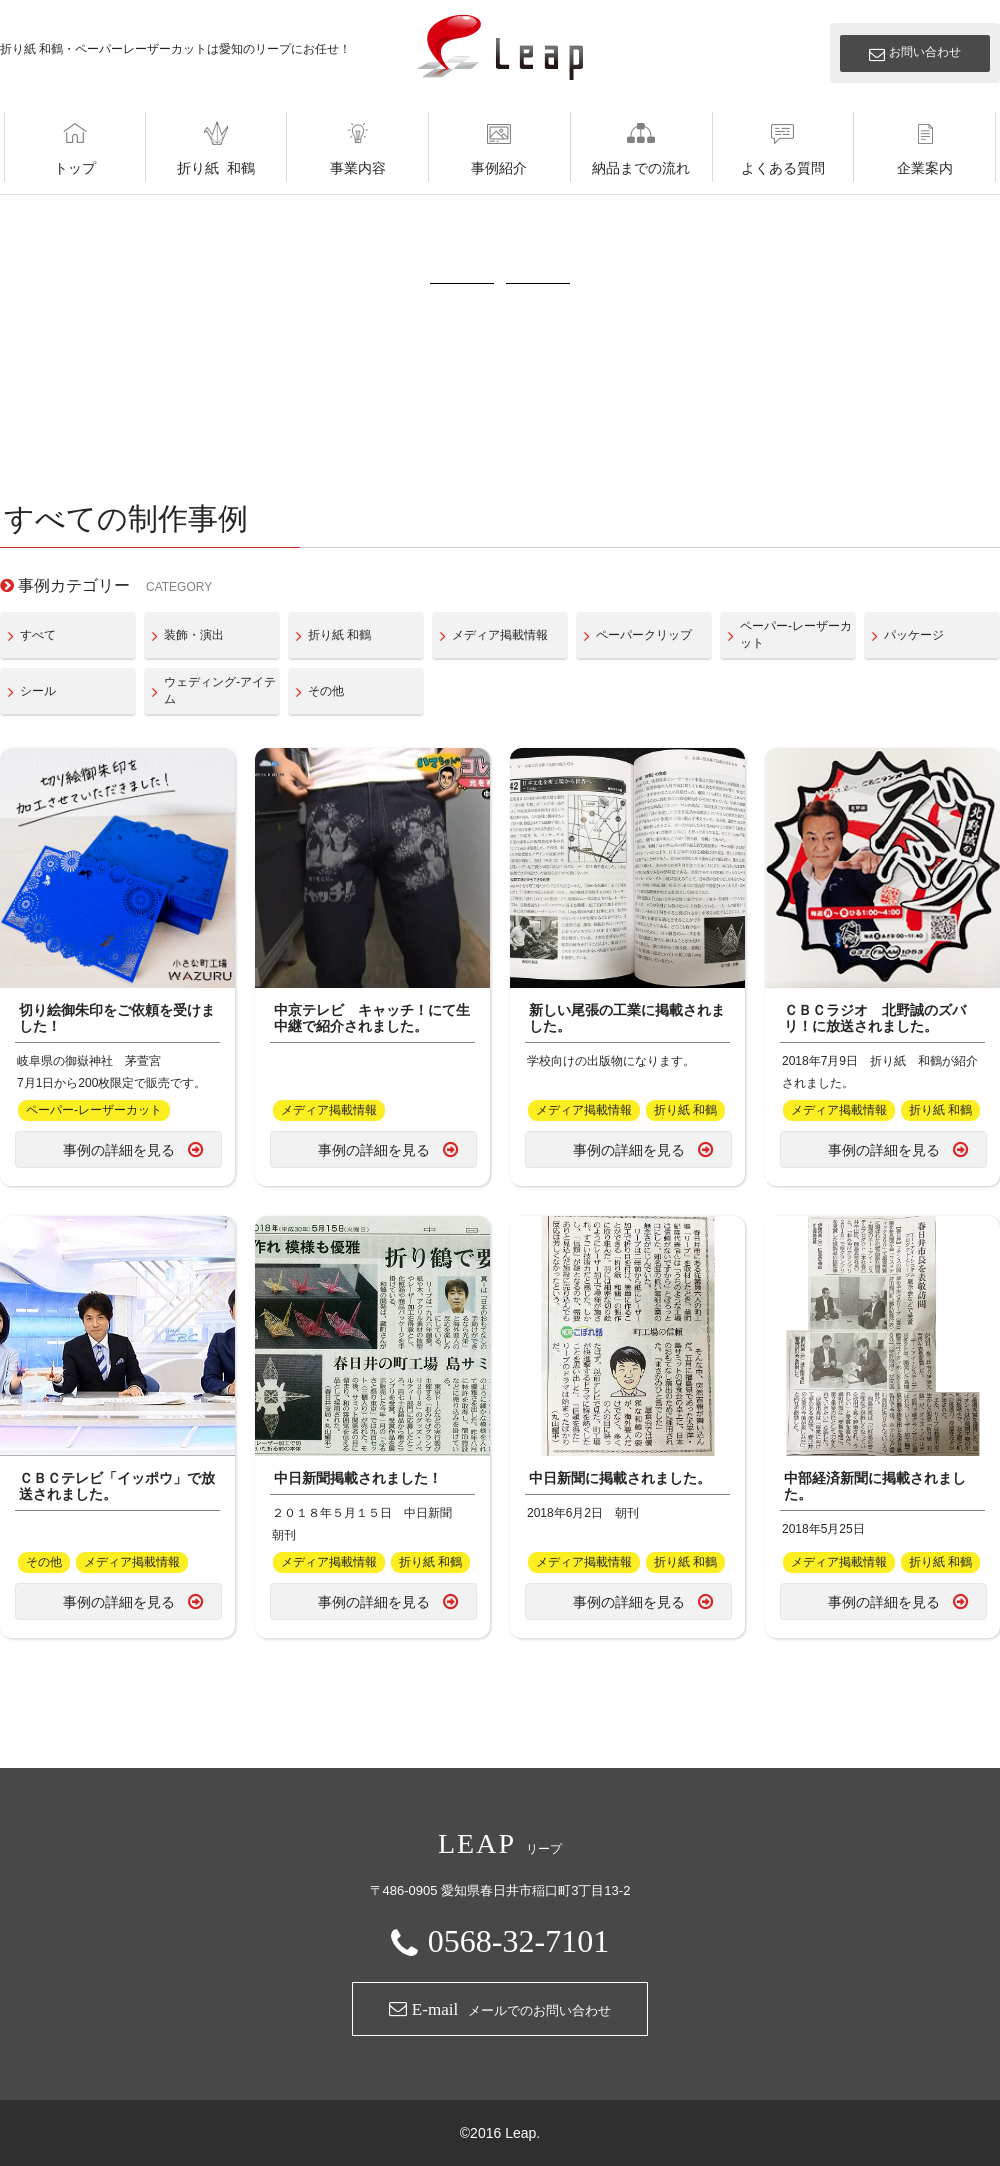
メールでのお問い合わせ (500, 2009)
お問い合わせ (925, 52)
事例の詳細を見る (119, 1150)
